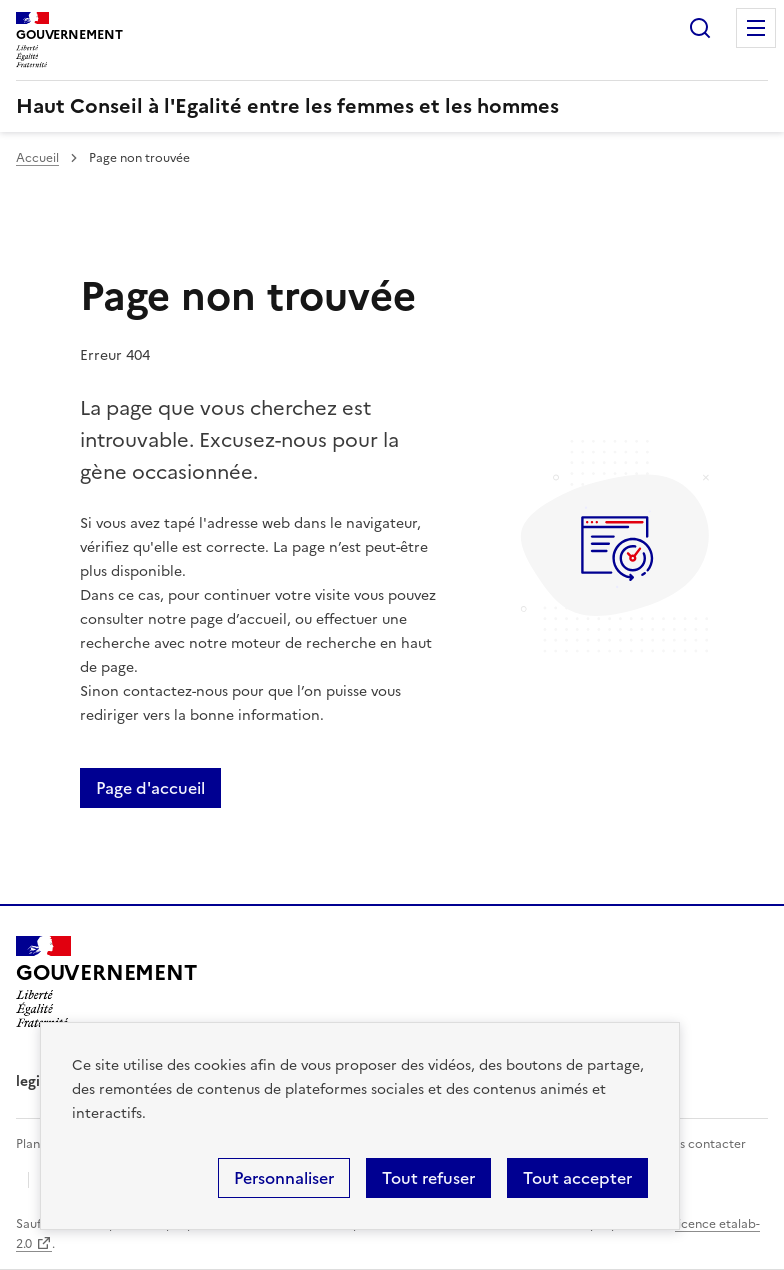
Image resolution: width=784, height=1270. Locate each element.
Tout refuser (428, 1178)
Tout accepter (577, 1178)
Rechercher (700, 28)
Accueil (37, 158)
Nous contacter (700, 1144)
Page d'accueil (150, 788)
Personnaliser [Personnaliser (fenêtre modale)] (284, 1178)
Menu (756, 28)
